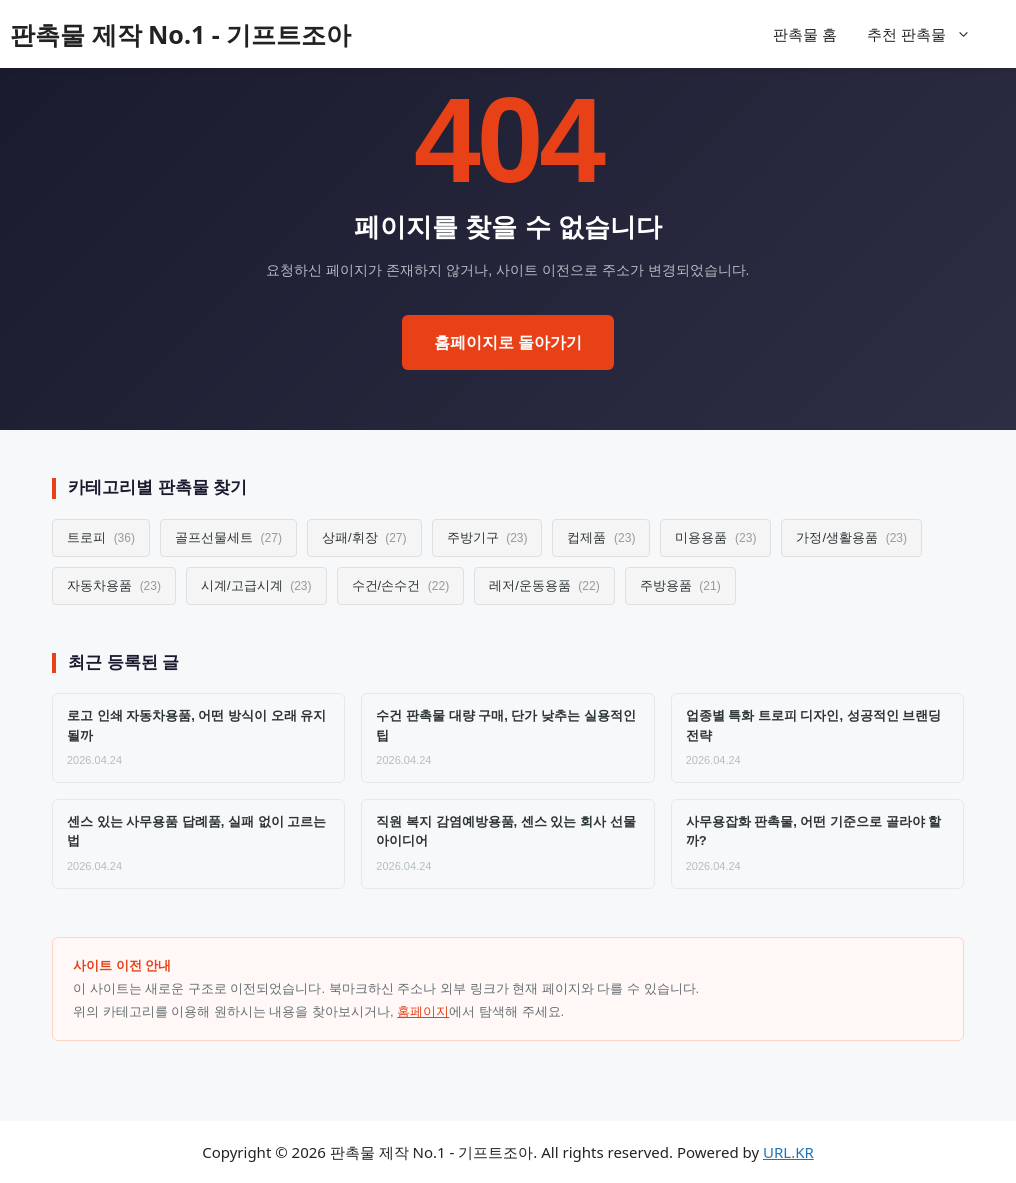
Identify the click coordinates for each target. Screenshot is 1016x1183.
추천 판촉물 (929, 34)
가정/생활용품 (851, 537)
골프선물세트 (228, 537)
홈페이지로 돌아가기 (508, 342)
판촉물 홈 (805, 34)
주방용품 (680, 585)
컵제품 (601, 537)
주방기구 (487, 537)
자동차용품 (114, 585)
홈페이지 (423, 1011)
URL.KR (788, 1152)
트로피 (101, 537)
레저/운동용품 (544, 585)
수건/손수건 (401, 585)
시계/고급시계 (256, 585)
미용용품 (715, 537)
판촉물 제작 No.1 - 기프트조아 (180, 34)
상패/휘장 (364, 537)
